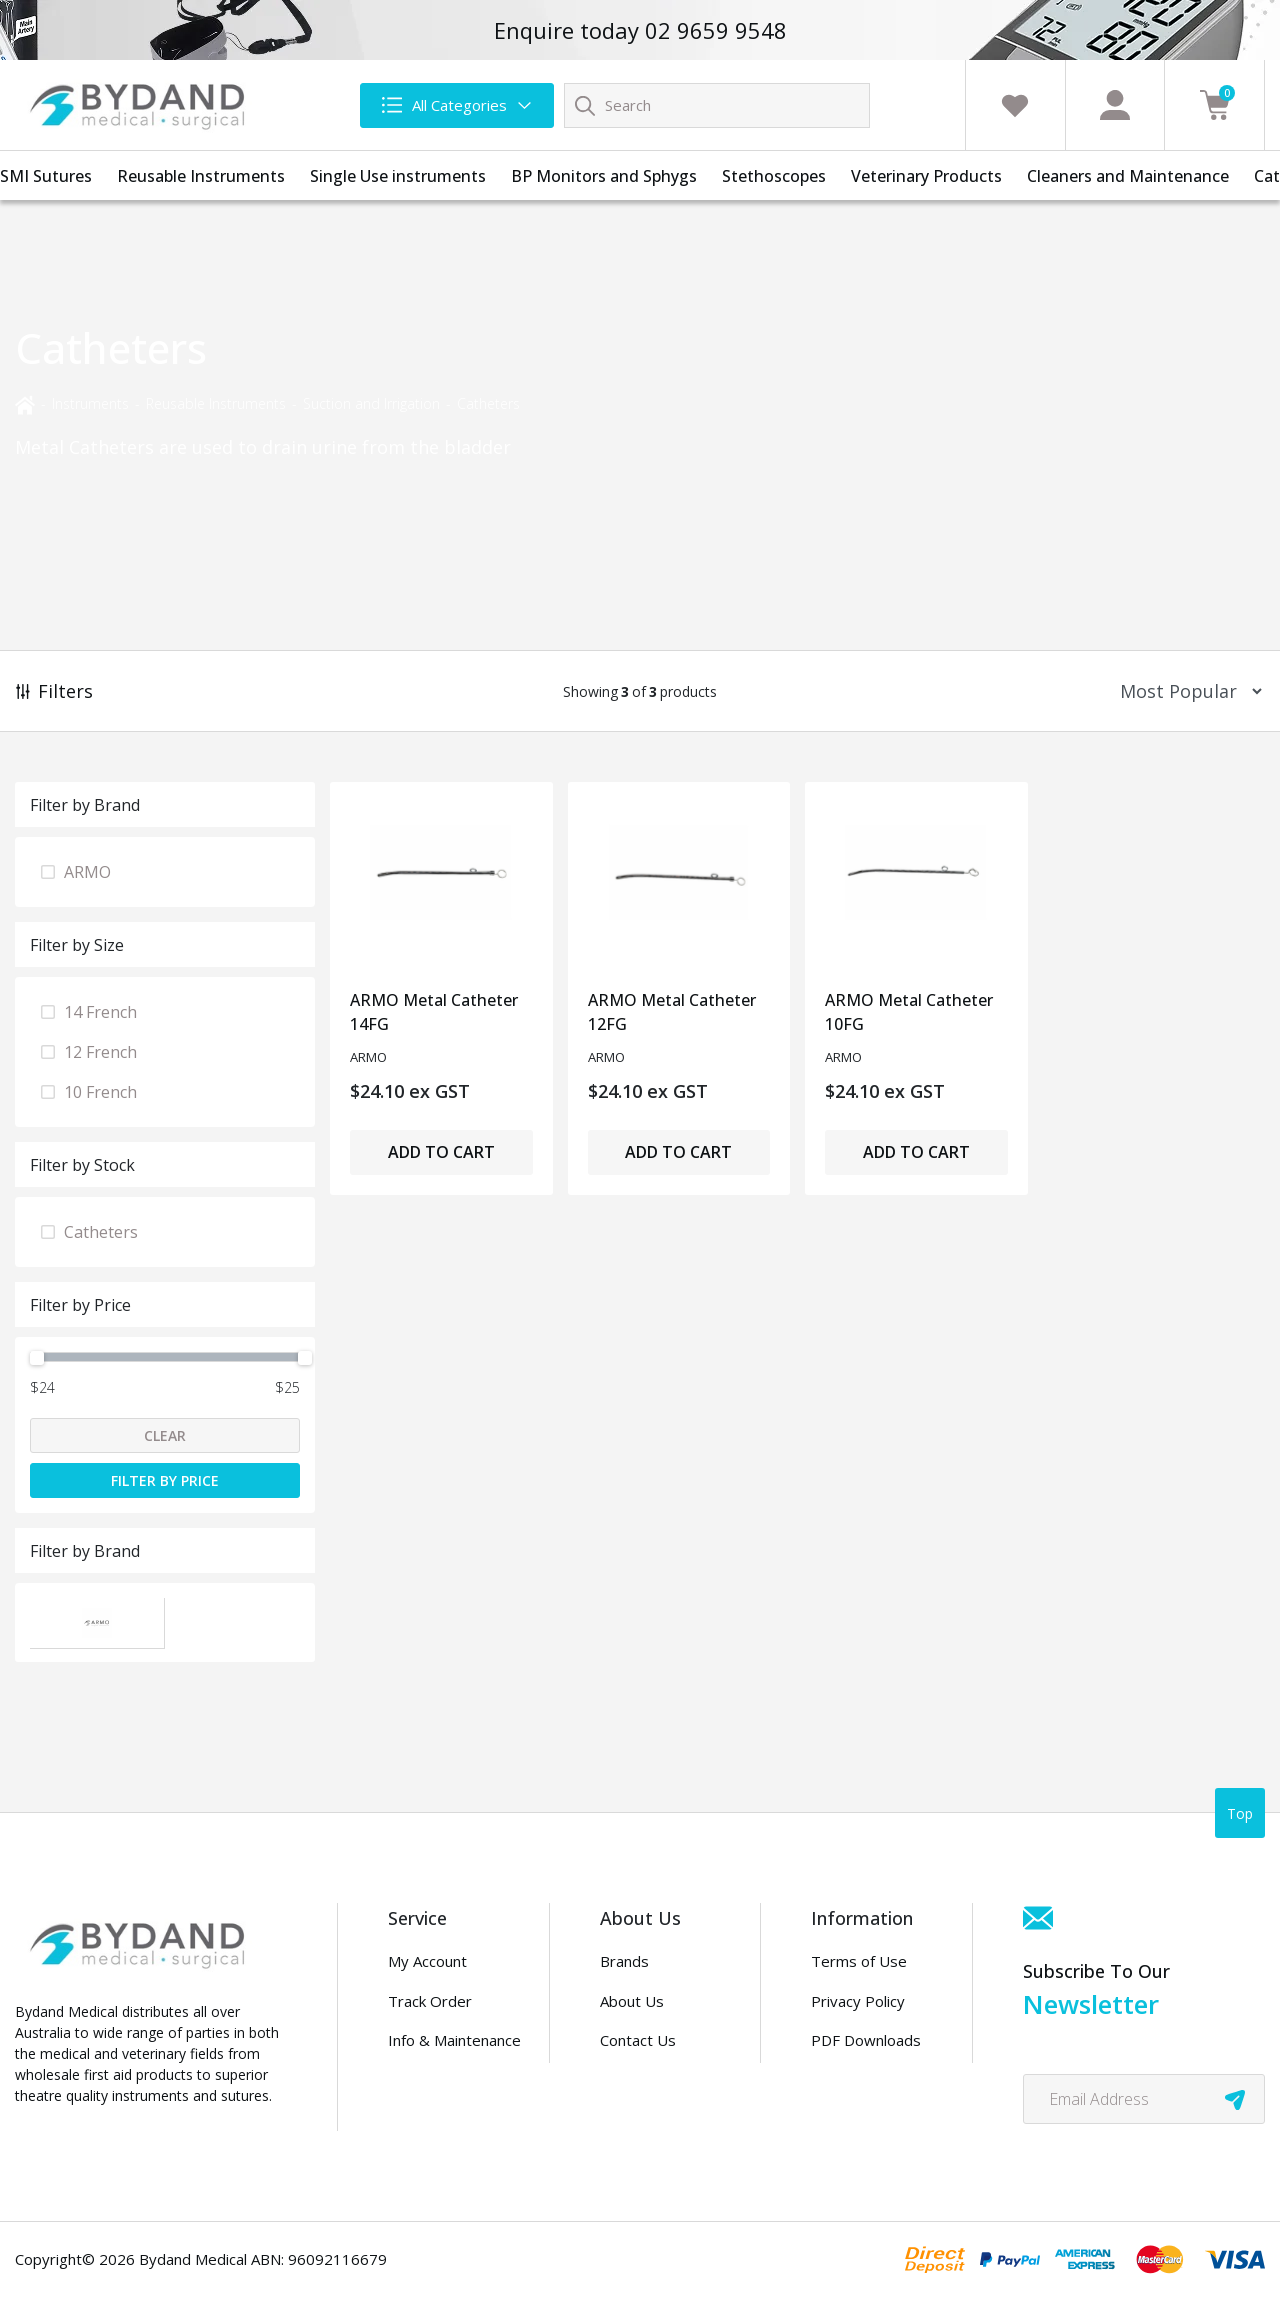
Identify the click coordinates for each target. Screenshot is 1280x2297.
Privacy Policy (858, 2001)
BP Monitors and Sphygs (604, 176)
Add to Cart (441, 1152)
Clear (165, 1435)
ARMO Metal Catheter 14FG (434, 1012)
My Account (427, 1961)
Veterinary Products (926, 176)
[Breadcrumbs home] (25, 403)
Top (1240, 1813)
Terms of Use (859, 1961)
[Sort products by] (1184, 691)
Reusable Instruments (201, 176)
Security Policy (860, 2080)
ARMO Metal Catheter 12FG (672, 1012)
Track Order (430, 2001)
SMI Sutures (46, 176)
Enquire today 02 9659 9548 (640, 30)
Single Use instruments (398, 176)
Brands (624, 1961)
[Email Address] (1144, 2099)
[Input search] (717, 105)
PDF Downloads (866, 2040)
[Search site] (585, 105)
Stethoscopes (774, 176)
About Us (632, 2001)
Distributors (641, 2080)
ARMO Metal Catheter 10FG (909, 1012)
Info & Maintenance (454, 2040)
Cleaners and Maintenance (1128, 176)
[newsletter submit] (1235, 2099)
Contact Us (638, 2040)
